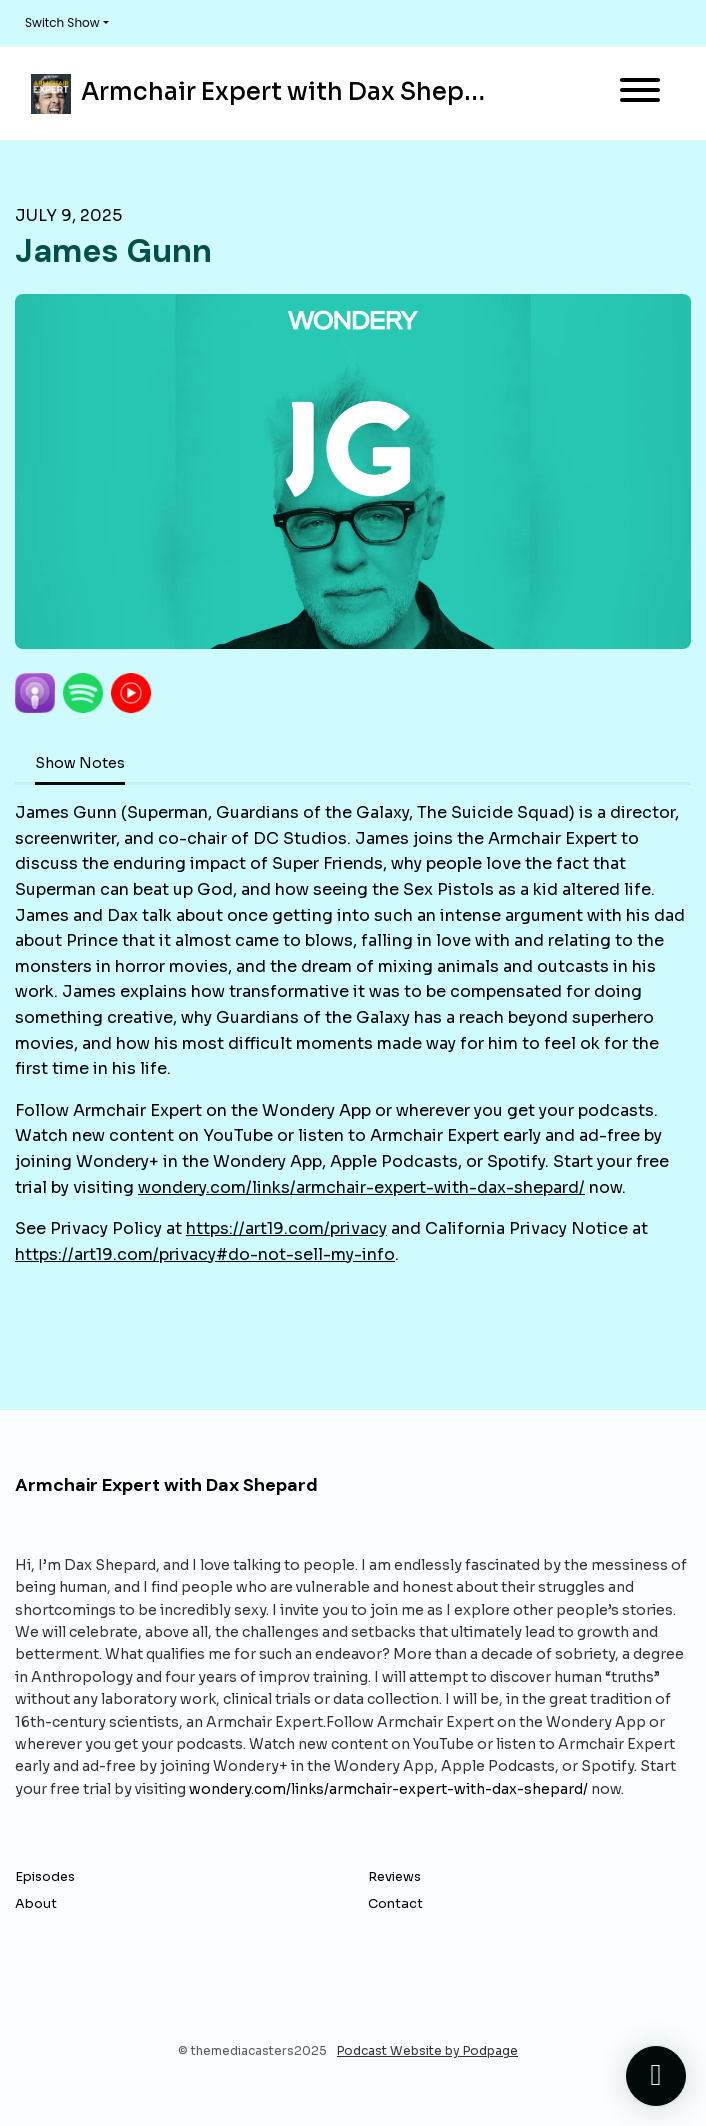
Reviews (394, 1877)
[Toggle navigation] (640, 93)
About (36, 1904)
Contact (395, 1904)
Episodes (45, 1877)
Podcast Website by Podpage (427, 2050)
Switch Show (62, 22)
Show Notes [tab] (80, 763)
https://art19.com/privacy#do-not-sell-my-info (205, 1254)
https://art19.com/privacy (286, 1228)
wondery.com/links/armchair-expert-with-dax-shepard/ (361, 1187)
